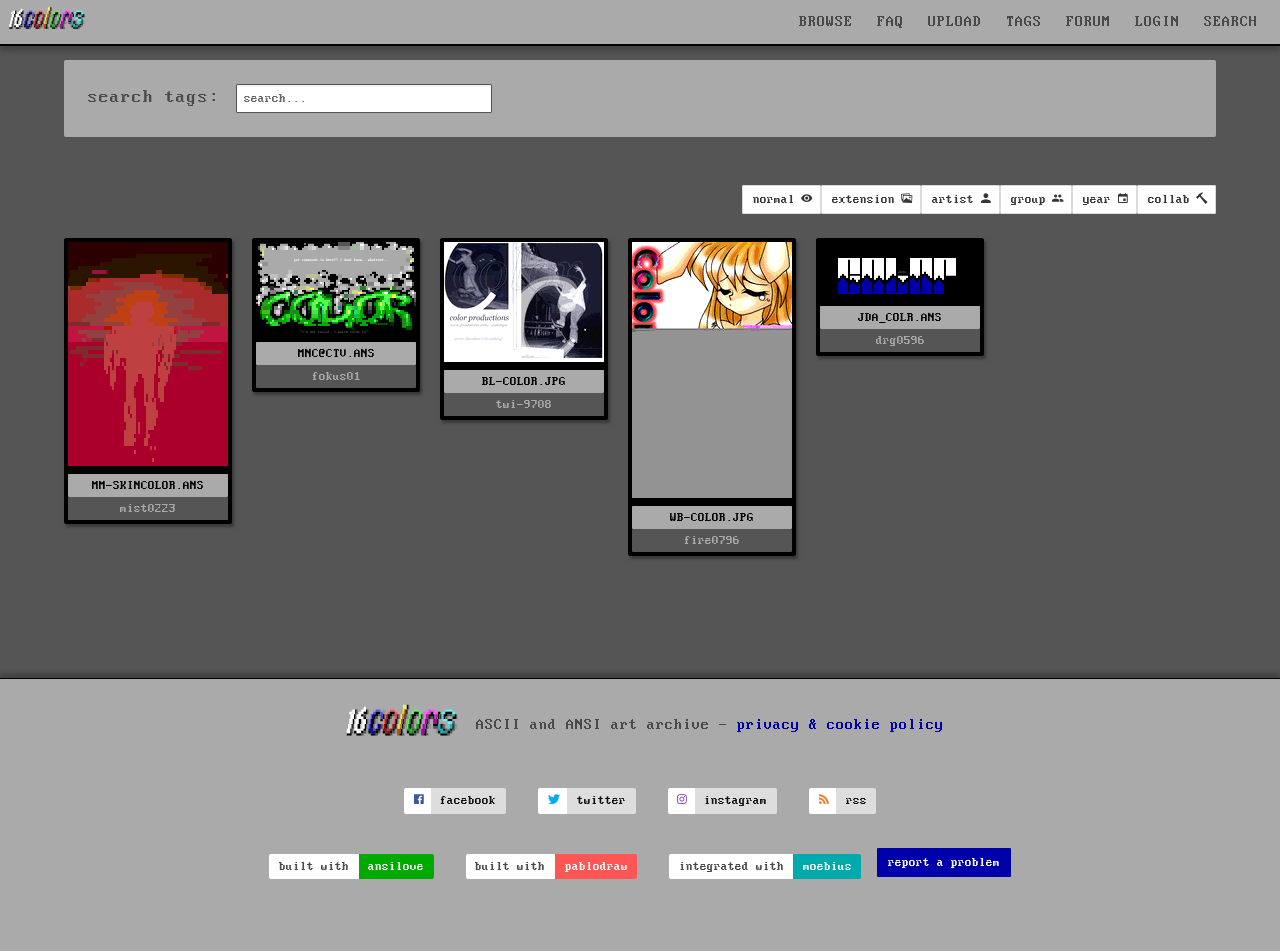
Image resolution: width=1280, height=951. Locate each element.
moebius (827, 866)
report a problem (944, 862)
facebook (468, 800)
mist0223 (148, 508)
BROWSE (826, 22)
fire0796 (712, 540)
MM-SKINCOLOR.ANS (148, 485)
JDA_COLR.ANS (900, 317)
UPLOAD (955, 22)
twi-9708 (524, 404)
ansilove (396, 866)
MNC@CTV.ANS (336, 353)
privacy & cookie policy (840, 725)
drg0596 (900, 340)
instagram (735, 800)
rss (856, 800)
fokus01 (336, 376)
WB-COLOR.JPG (712, 517)
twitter (601, 800)
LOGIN (1157, 22)
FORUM (1088, 22)
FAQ (890, 22)
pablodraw (596, 866)
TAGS (1024, 22)
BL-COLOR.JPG (524, 381)
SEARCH (1231, 22)
